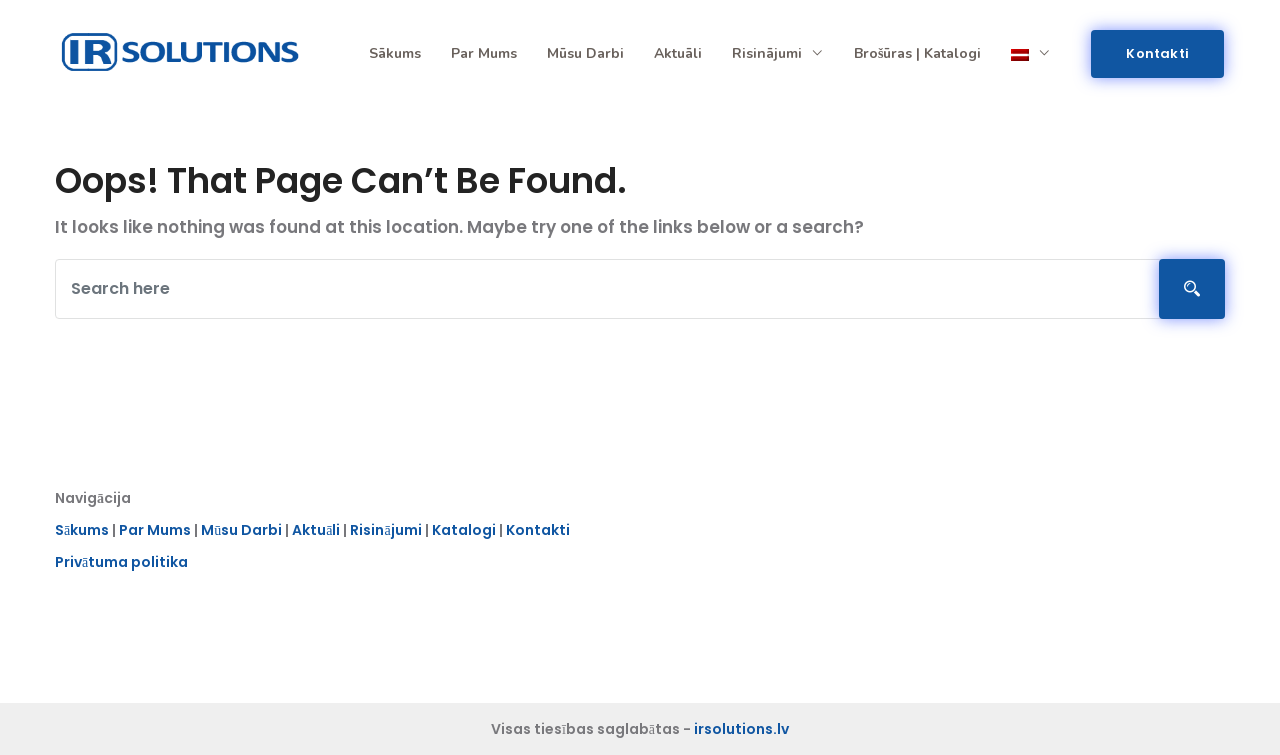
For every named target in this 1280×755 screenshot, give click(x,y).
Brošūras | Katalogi (917, 53)
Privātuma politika (121, 565)
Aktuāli (678, 53)
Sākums (395, 53)
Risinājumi (778, 53)
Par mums (484, 53)
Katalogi (464, 533)
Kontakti (1157, 53)
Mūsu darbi (585, 53)
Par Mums (155, 533)
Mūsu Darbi (241, 533)
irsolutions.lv (741, 729)
